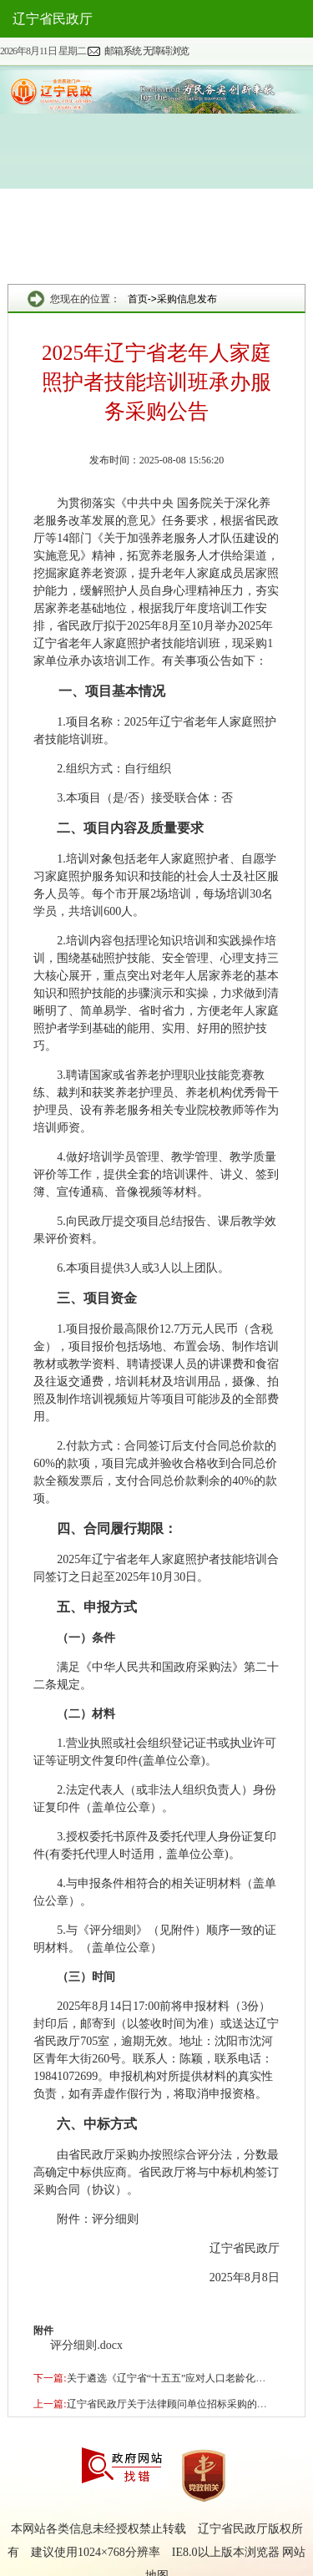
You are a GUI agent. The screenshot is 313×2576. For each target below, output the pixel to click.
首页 (138, 299)
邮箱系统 (122, 51)
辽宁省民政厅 (53, 19)
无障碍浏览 (166, 51)
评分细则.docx (86, 2345)
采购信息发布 (187, 299)
